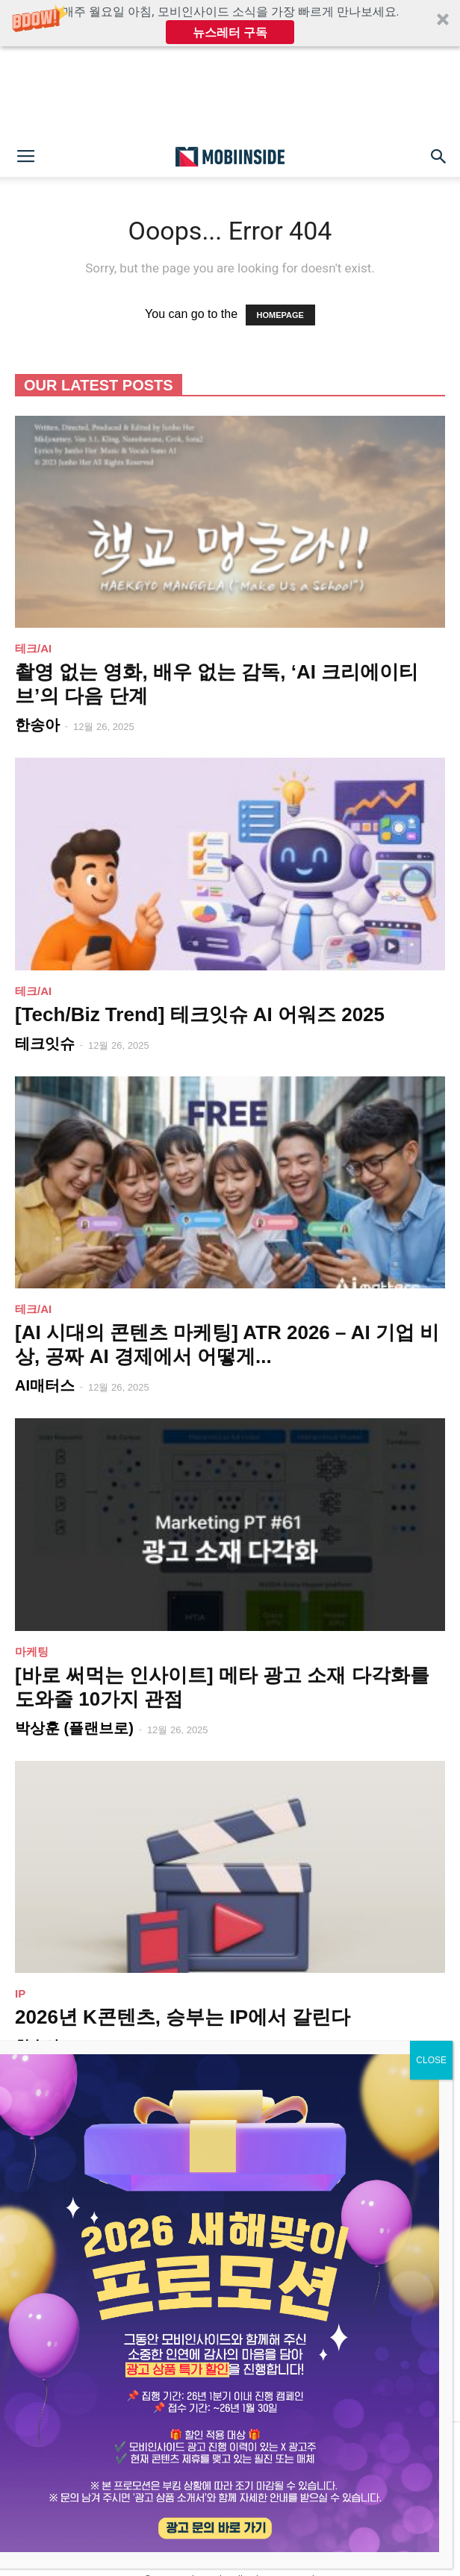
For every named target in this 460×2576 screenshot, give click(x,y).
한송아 (37, 725)
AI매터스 (45, 1385)
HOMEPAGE (280, 315)
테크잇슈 (45, 1043)
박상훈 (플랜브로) (74, 1728)
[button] (230, 23)
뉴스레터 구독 (230, 32)
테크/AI (33, 648)
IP (20, 1993)
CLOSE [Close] (431, 2060)
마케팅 (32, 1651)
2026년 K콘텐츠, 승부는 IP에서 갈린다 (182, 2017)
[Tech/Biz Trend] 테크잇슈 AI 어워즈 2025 (200, 1014)
